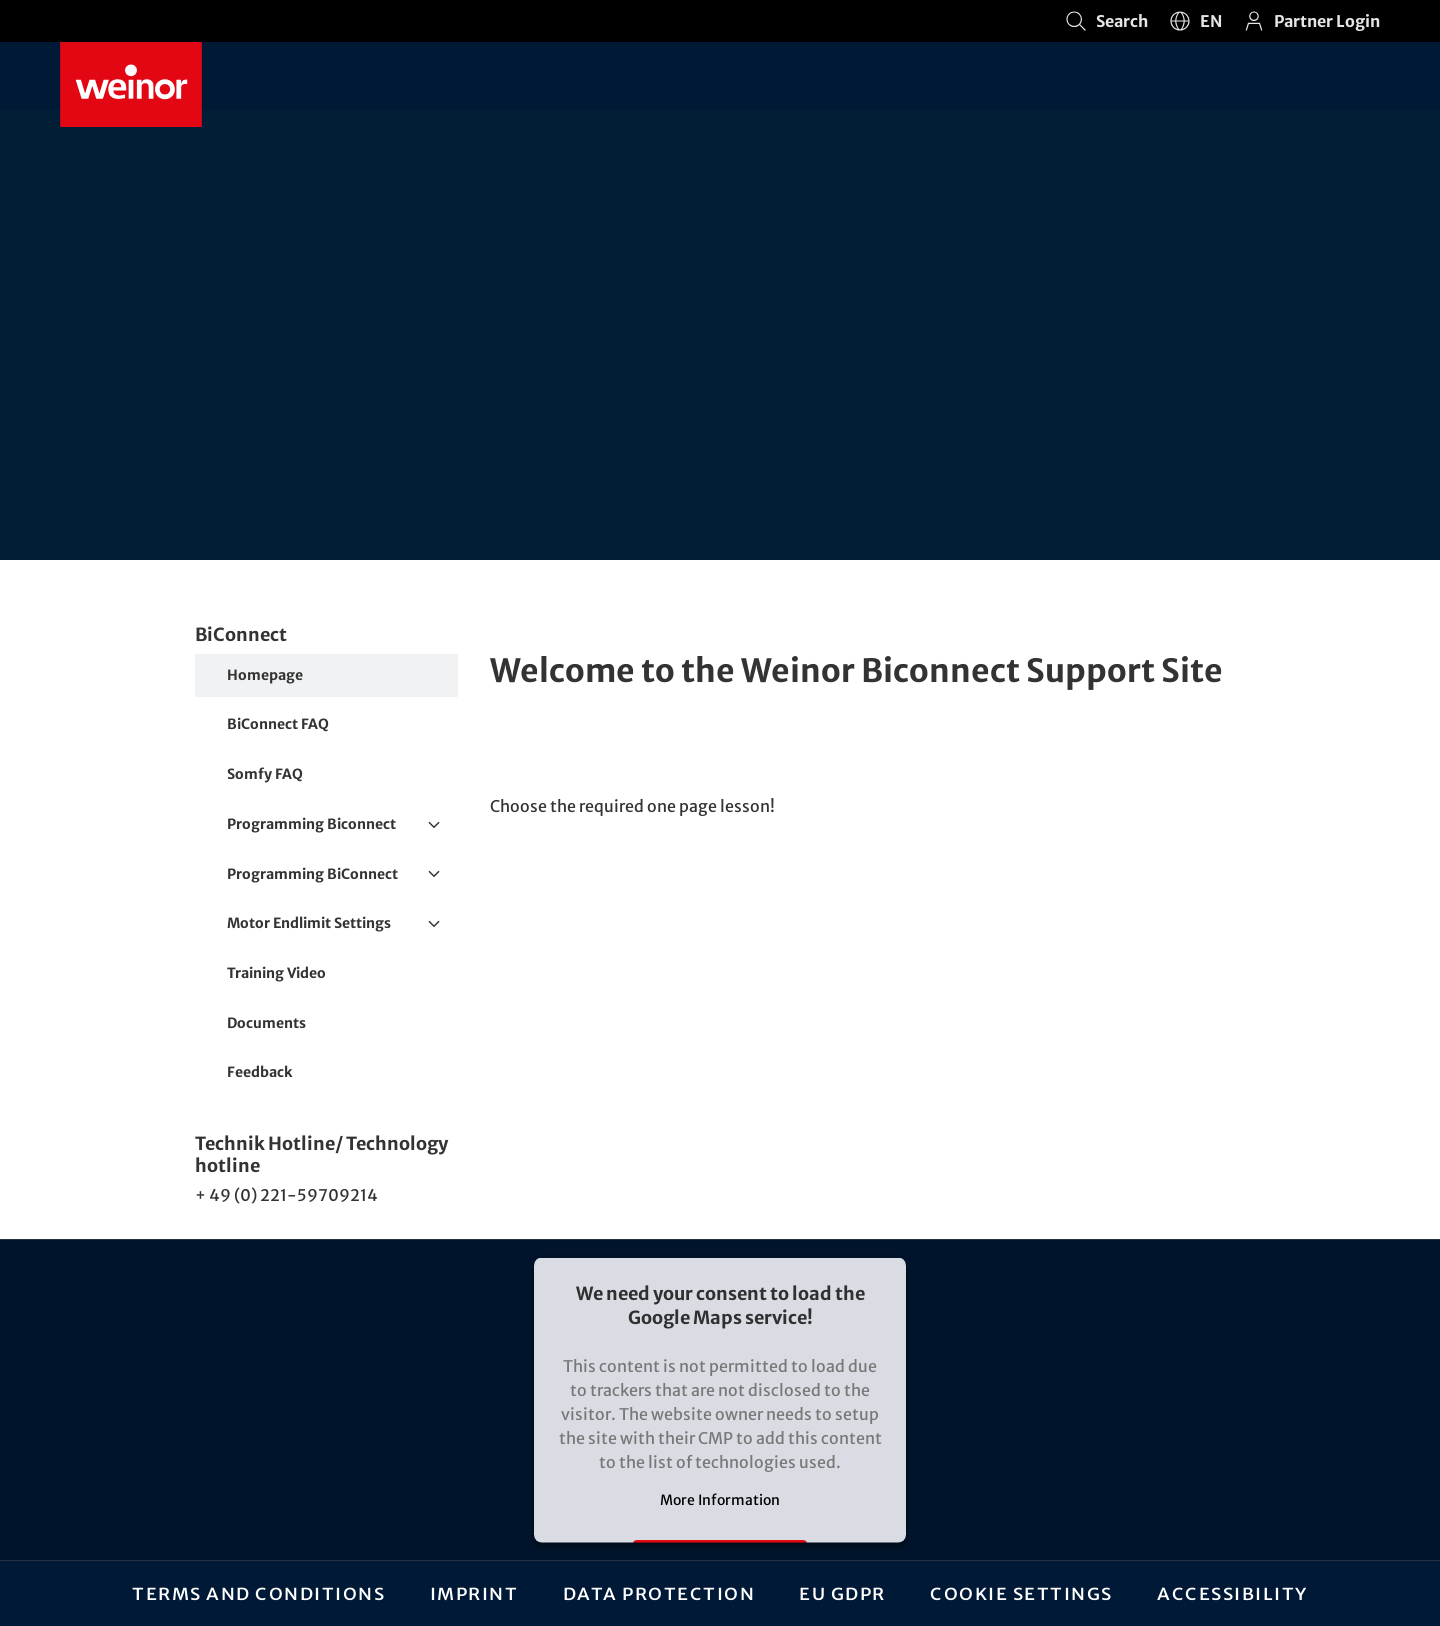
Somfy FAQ (265, 774)
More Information (720, 1499)
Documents (266, 1023)
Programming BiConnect (342, 875)
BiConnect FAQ (278, 724)
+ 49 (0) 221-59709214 (286, 1195)
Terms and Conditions (258, 1593)
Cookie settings (1022, 1593)
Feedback (259, 1072)
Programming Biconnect (342, 825)
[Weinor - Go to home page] (131, 84)
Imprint (474, 1593)
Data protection (659, 1593)
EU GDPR (844, 1593)
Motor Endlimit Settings (342, 924)
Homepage (265, 675)
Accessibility (1232, 1593)
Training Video (276, 973)
